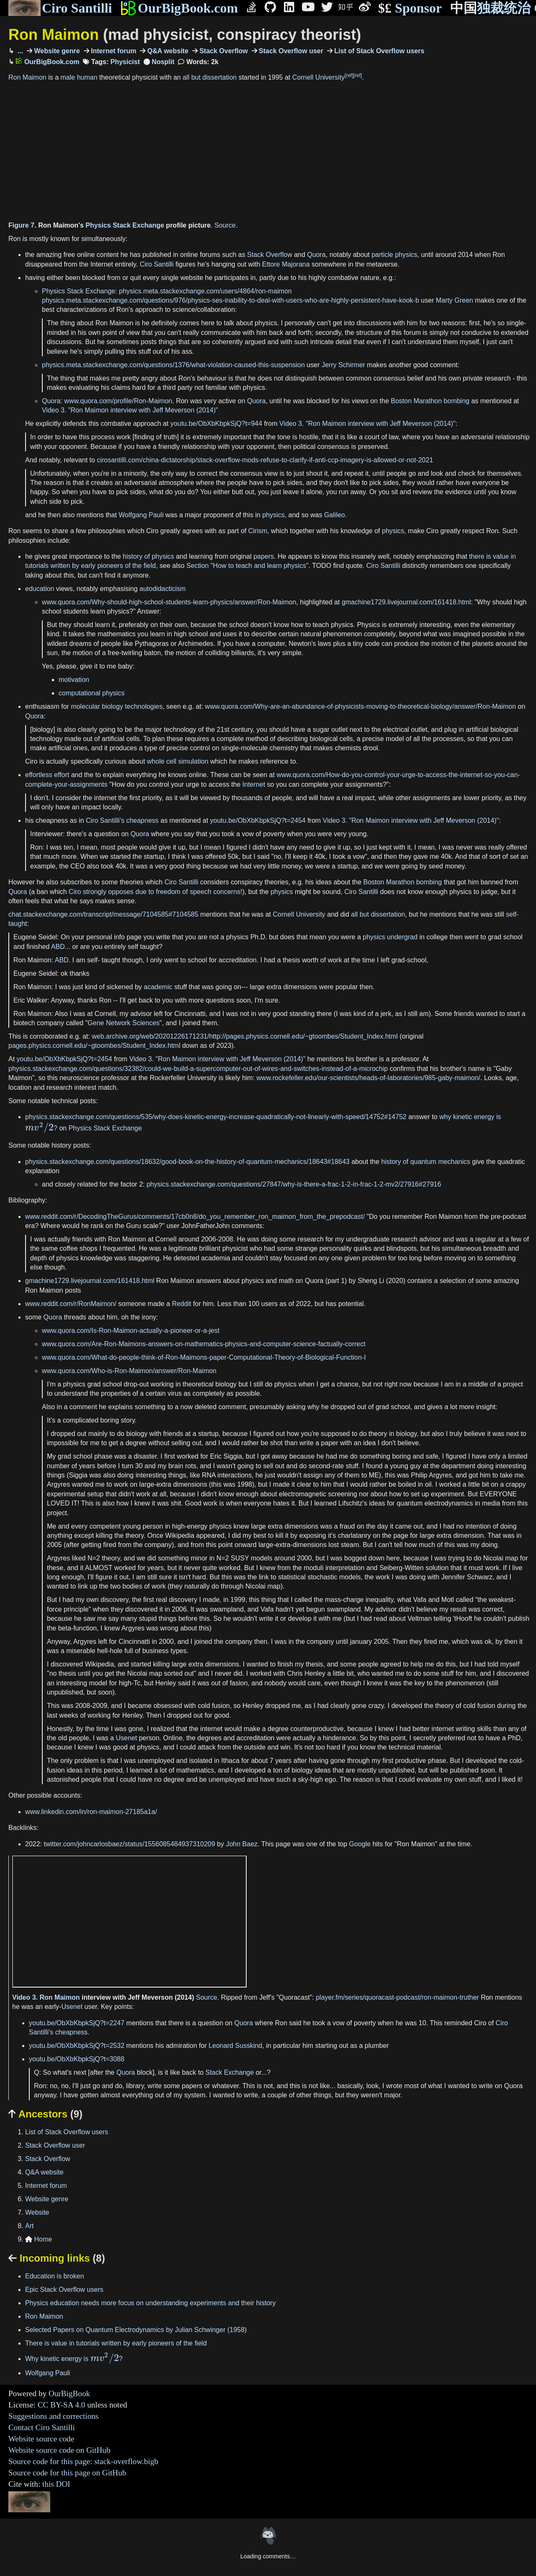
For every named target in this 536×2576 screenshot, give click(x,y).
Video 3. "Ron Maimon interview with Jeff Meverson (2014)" (130, 410)
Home (38, 2239)
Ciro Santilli (60, 8)
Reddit (181, 1303)
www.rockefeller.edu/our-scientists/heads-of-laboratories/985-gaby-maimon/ (368, 1077)
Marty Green (454, 300)
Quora (316, 254)
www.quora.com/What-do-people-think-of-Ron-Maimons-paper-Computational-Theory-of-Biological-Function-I (204, 1357)
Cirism (257, 530)
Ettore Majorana (286, 264)
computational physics (91, 693)
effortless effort (47, 774)
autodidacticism (162, 588)
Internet (253, 784)
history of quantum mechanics (425, 1161)
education (39, 588)
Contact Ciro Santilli (41, 2427)
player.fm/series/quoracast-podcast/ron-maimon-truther (397, 1997)
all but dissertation (210, 77)
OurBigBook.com (179, 8)
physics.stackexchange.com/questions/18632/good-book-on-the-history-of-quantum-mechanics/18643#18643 (187, 1161)
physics (273, 514)
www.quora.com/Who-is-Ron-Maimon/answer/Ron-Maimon (129, 1370)
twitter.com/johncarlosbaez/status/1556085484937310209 (129, 1844)
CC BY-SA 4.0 (61, 2404)
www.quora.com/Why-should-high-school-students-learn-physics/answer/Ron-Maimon (169, 602)
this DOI (56, 2484)
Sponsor (410, 8)
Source (225, 225)
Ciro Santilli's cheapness (122, 820)
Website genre (56, 50)
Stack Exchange (229, 2072)
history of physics (148, 556)
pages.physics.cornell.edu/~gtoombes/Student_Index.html (94, 1045)
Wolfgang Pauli (141, 514)
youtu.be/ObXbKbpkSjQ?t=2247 (76, 2023)
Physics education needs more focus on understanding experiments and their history (150, 2302)
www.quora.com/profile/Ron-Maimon (118, 400)
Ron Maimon (184, 34)
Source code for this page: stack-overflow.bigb (83, 2461)
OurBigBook (69, 2393)
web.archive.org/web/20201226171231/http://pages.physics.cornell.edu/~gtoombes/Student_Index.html (245, 1036)
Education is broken (54, 2276)
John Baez (242, 1844)
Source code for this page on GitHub (67, 2472)
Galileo (334, 514)
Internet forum (113, 50)
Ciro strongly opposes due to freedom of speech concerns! (155, 891)
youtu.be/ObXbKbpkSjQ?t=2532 (76, 2045)
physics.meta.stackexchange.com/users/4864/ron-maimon (205, 291)
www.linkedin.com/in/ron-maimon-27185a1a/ (91, 1811)
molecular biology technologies (116, 706)
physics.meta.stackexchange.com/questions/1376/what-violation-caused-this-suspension (173, 364)
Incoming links (56, 2258)
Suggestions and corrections (53, 2416)
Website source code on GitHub (59, 2450)
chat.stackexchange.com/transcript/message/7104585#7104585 (103, 914)
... (19, 50)
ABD (58, 946)
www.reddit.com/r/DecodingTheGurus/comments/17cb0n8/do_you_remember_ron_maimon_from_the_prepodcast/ (195, 1216)
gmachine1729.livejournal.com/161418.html (406, 602)
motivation (74, 679)
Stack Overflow (223, 50)
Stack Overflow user (290, 50)
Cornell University (318, 77)
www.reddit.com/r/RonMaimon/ (70, 1303)
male (68, 77)
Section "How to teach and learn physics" (247, 565)
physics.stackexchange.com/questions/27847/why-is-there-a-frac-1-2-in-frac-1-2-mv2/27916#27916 (294, 1184)
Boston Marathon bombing (430, 400)
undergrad (402, 937)
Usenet (126, 1738)
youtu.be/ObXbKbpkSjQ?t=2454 (258, 820)
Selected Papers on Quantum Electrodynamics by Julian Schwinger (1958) (136, 2329)
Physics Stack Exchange (124, 225)
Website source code (41, 2438)
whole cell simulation (178, 761)
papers (263, 556)
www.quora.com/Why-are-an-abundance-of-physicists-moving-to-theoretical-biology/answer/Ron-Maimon (360, 706)
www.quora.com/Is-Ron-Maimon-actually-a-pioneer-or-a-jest (130, 1330)
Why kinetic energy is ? (74, 2358)
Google (360, 1844)
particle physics (394, 254)
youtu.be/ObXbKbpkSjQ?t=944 (216, 423)
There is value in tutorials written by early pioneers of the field (116, 2343)
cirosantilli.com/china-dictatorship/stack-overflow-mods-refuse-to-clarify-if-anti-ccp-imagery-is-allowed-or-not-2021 (265, 460)
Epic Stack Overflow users (64, 2289)
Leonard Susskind (235, 2045)
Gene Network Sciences (124, 1022)
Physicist (125, 61)
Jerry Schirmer (343, 364)
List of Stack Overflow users (378, 50)
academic (158, 986)
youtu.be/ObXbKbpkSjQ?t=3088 (76, 2059)
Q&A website (166, 50)
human (87, 77)
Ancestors (45, 2114)
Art (29, 2225)
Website (37, 2212)
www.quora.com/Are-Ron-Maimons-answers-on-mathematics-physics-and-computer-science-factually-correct (204, 1344)
